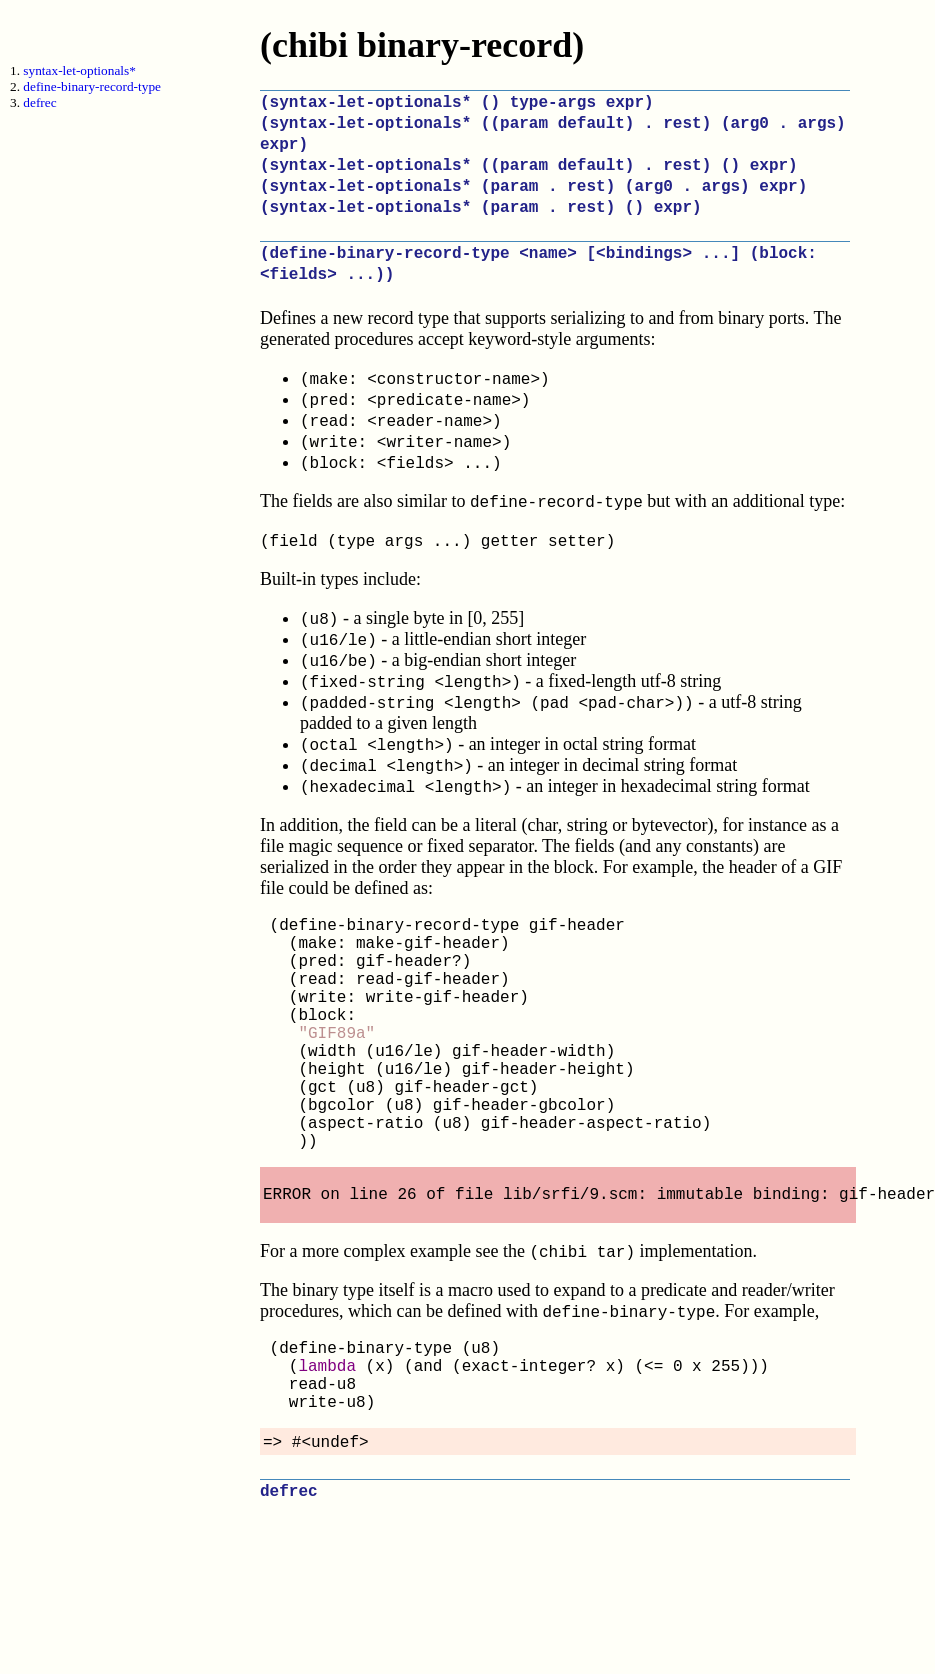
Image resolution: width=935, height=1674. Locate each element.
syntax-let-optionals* (79, 70)
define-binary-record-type (92, 86)
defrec (39, 102)
